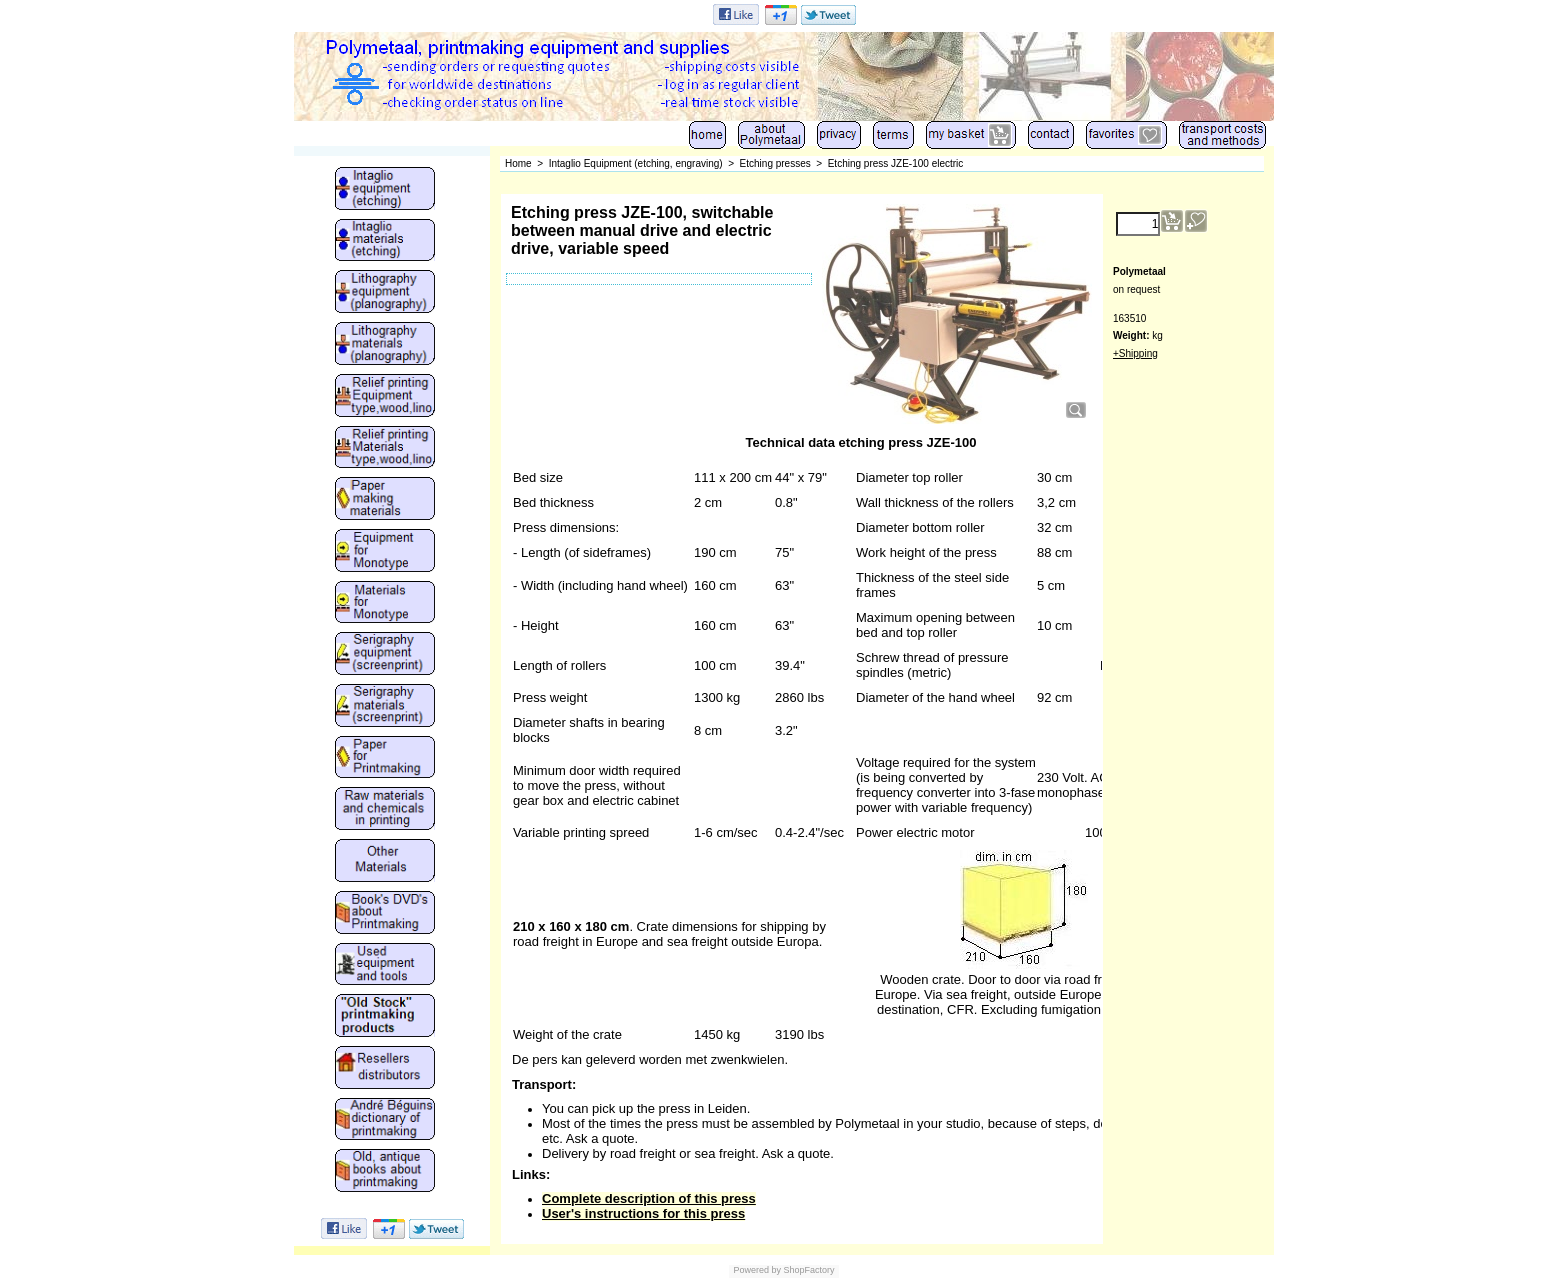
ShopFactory (808, 1270)
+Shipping (1135, 353)
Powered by (757, 1270)
